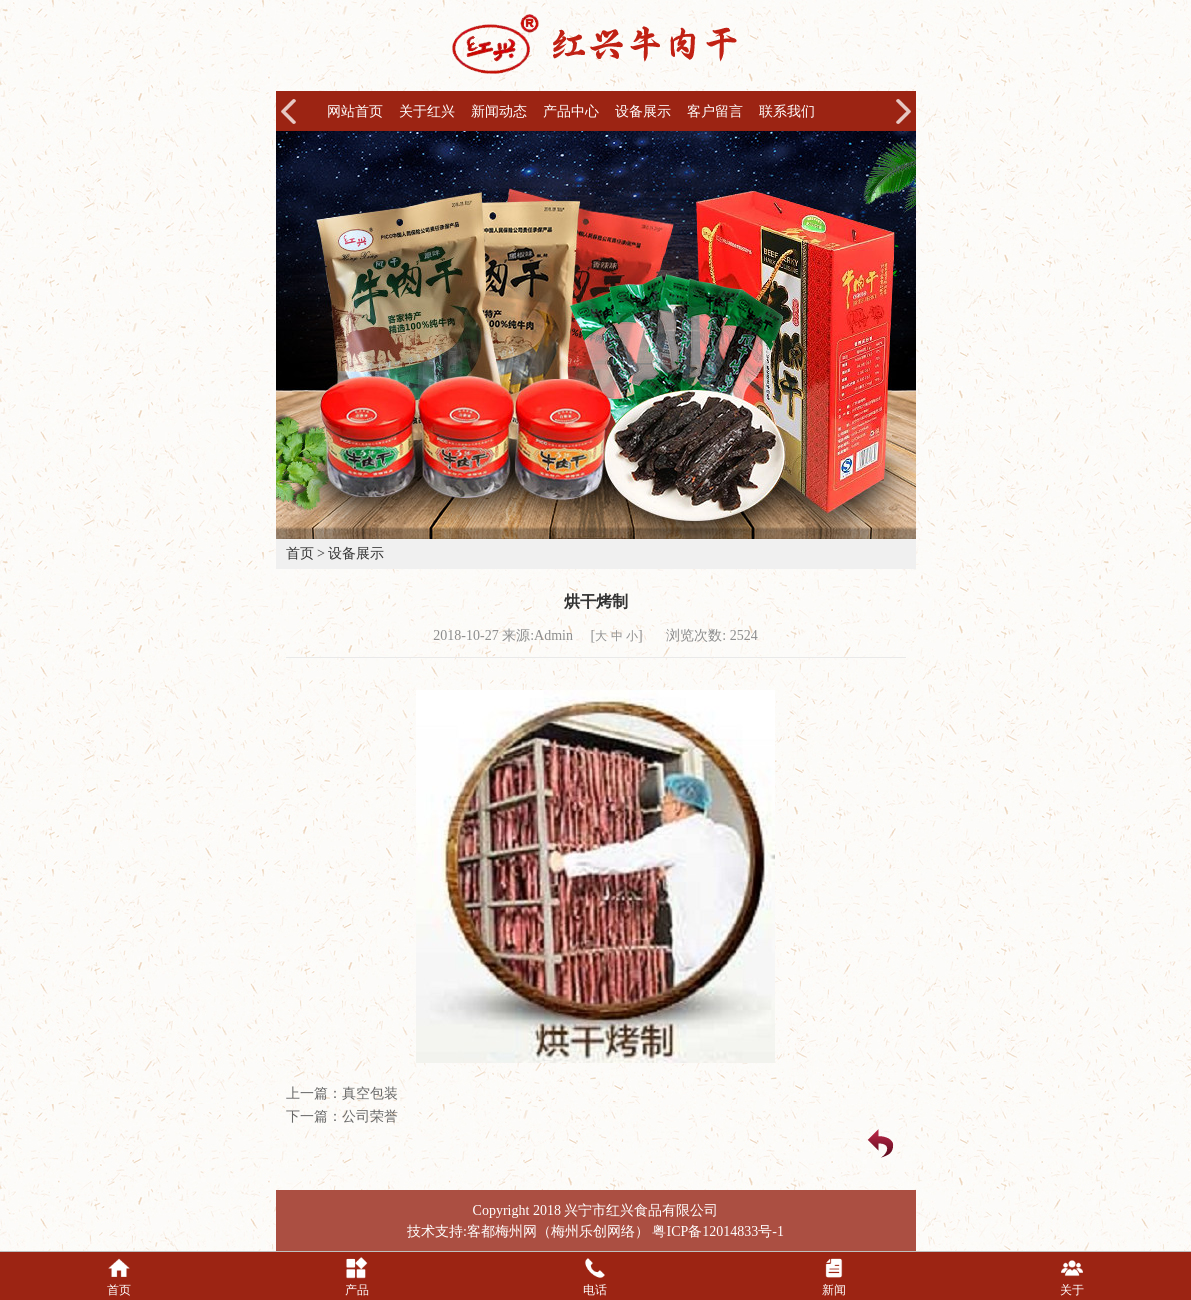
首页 (300, 553)
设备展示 (643, 111)
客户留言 (715, 111)
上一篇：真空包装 (342, 1093)
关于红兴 (427, 111)
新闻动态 (499, 111)
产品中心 (571, 111)
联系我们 (787, 111)
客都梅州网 (502, 1231)
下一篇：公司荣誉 (342, 1116)
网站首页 (355, 111)
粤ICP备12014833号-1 (717, 1231)
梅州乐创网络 (593, 1231)
